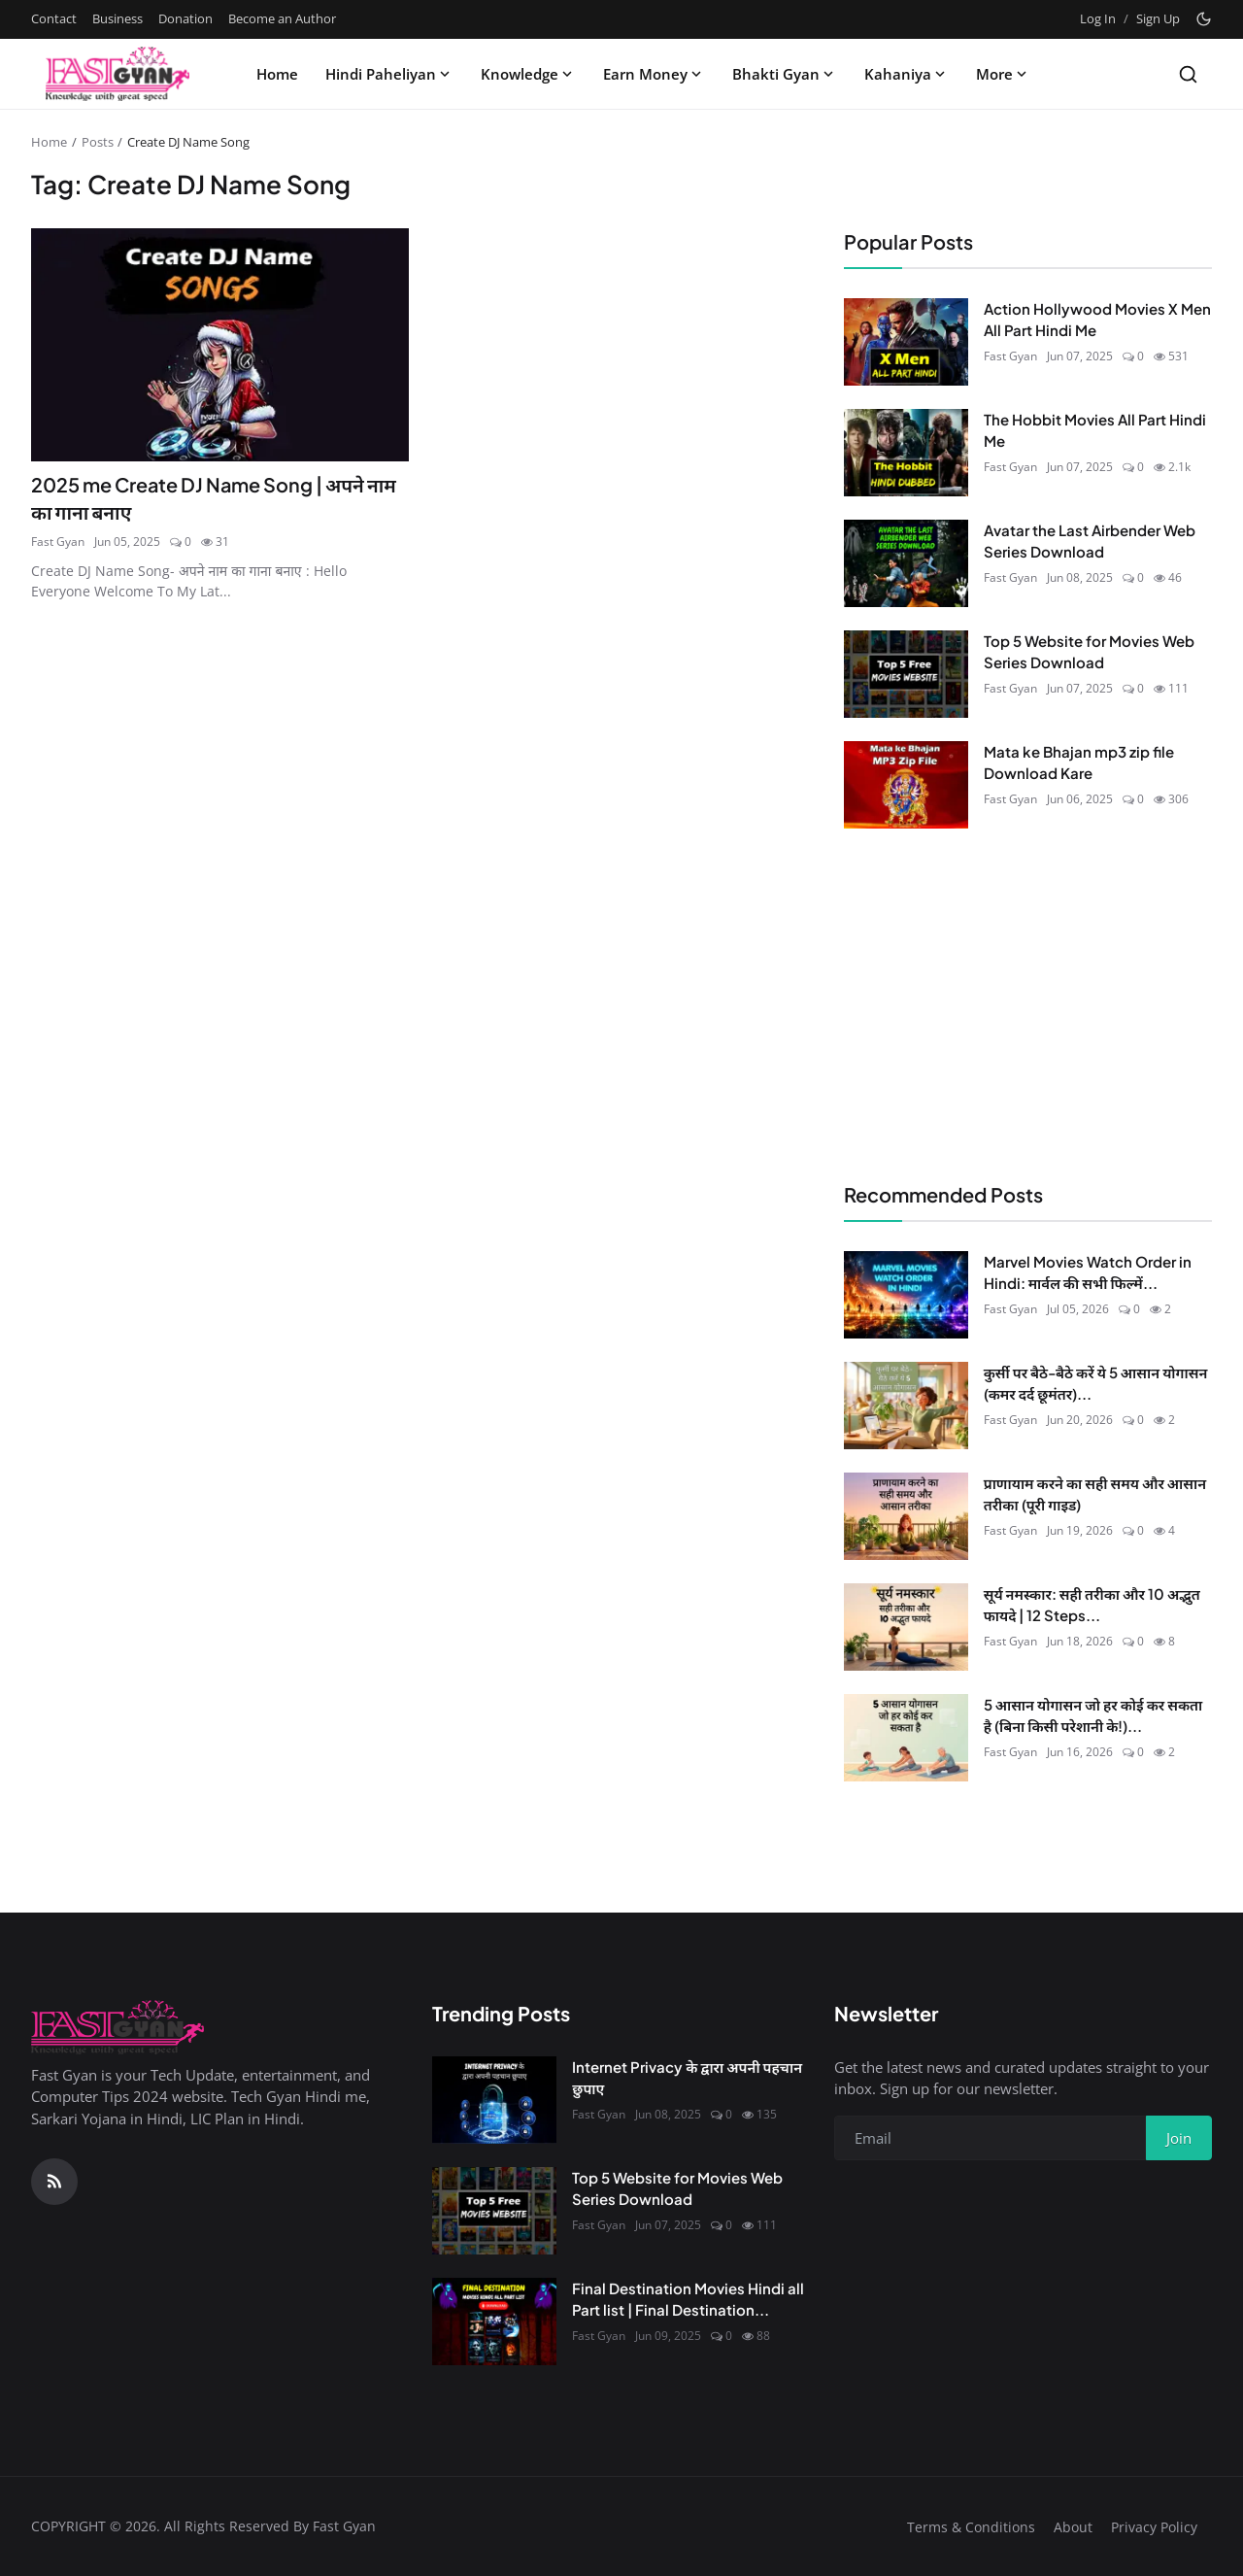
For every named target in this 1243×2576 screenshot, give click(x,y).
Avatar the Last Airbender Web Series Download (1089, 541)
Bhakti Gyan (784, 74)
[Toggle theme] (1203, 19)
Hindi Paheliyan (389, 74)
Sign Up (1158, 18)
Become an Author (282, 18)
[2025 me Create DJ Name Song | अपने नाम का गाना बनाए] (220, 345)
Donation (185, 18)
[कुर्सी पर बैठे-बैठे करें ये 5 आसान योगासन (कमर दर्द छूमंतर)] (906, 1405)
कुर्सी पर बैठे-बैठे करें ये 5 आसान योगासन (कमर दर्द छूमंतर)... (1096, 1383)
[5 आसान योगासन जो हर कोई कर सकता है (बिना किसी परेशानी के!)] (906, 1737)
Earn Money (654, 74)
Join (1179, 2138)
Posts (98, 142)
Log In (1098, 18)
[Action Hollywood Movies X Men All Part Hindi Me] (906, 342)
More (1003, 74)
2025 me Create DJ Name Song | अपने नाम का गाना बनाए (219, 498)
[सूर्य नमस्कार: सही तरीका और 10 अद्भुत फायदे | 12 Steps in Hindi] (906, 1627)
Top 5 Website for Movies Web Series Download (1089, 651)
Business (117, 18)
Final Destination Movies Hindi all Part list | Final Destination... (688, 2299)
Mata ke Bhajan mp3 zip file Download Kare (1079, 762)
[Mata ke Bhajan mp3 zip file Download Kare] (906, 785)
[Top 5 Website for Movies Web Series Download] (906, 674)
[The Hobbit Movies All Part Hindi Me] (906, 452)
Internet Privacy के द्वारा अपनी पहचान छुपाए (687, 2077)
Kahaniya (906, 74)
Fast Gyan (57, 541)
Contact (54, 18)
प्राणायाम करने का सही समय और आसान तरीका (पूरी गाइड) (1095, 1494)
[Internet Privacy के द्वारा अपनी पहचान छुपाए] (494, 2100)
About (1073, 2527)
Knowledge (528, 74)
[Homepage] (117, 74)
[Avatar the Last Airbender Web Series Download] (906, 563)
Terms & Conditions (971, 2527)
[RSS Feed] (54, 2181)
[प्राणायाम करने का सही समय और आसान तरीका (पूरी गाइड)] (906, 1516)
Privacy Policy (1154, 2527)
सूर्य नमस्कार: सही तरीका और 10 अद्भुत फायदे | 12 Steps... (1092, 1604)
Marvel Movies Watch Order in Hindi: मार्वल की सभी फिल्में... (1088, 1272)
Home (277, 74)
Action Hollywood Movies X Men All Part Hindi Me (1097, 319)
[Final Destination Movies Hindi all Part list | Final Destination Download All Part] (494, 2321)
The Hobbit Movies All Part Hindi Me (1095, 430)
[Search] (1188, 74)
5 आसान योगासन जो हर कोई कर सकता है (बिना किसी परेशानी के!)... (1093, 1715)
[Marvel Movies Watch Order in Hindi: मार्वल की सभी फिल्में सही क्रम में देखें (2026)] (906, 1295)
